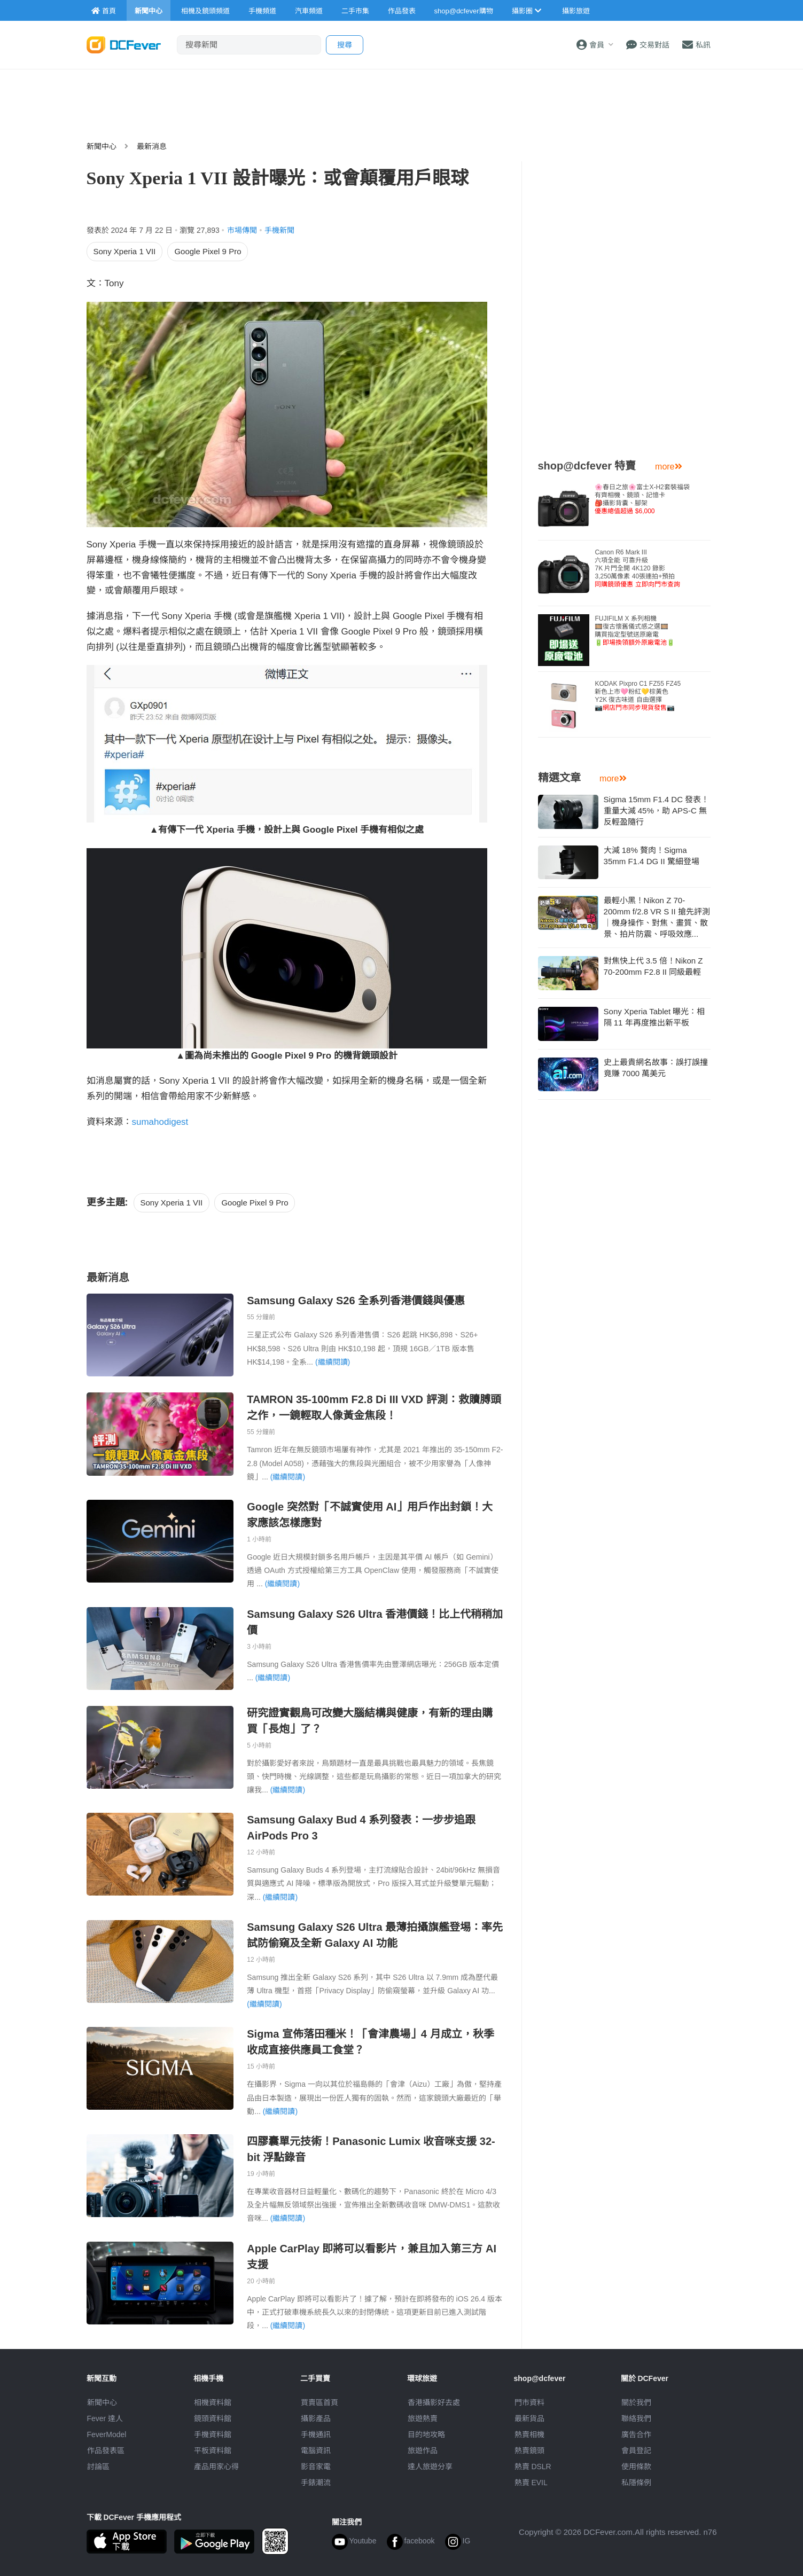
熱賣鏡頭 (529, 2450)
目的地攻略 (426, 2434)
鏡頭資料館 (212, 2418)
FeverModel (107, 2434)
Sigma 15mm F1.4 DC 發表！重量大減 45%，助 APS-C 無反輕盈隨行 (657, 810)
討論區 (98, 2466)
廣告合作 (636, 2434)
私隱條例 (636, 2482)
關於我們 (636, 2402)
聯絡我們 (636, 2418)
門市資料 (529, 2402)
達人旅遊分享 (430, 2466)
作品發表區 (105, 2450)
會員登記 (636, 2450)
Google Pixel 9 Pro (207, 251)
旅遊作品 (423, 2450)
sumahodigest (160, 1122)
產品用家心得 (216, 2466)
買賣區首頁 (319, 2402)
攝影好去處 (434, 2402)
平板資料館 (212, 2450)
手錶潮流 (316, 2482)
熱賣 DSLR (532, 2466)
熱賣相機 (529, 2434)
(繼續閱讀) (332, 1362)
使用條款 (636, 2466)
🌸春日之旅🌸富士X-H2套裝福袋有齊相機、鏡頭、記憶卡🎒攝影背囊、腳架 (642, 499)
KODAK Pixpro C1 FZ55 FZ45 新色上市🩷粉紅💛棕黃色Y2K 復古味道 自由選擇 (638, 695)
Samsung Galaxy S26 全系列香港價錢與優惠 (356, 1300)
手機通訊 (316, 2434)
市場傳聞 (242, 230)
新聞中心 (101, 146)
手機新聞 (279, 230)
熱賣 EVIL (531, 2482)
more (668, 466)
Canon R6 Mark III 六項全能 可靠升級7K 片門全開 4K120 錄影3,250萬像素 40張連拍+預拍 (637, 568)
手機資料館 (212, 2434)
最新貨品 (529, 2418)
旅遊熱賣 (423, 2418)
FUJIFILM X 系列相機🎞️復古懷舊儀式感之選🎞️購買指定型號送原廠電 (635, 630)
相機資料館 (212, 2402)
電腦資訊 (316, 2450)
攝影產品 (316, 2418)
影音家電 (316, 2466)
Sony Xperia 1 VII (124, 251)
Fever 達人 (105, 2418)
